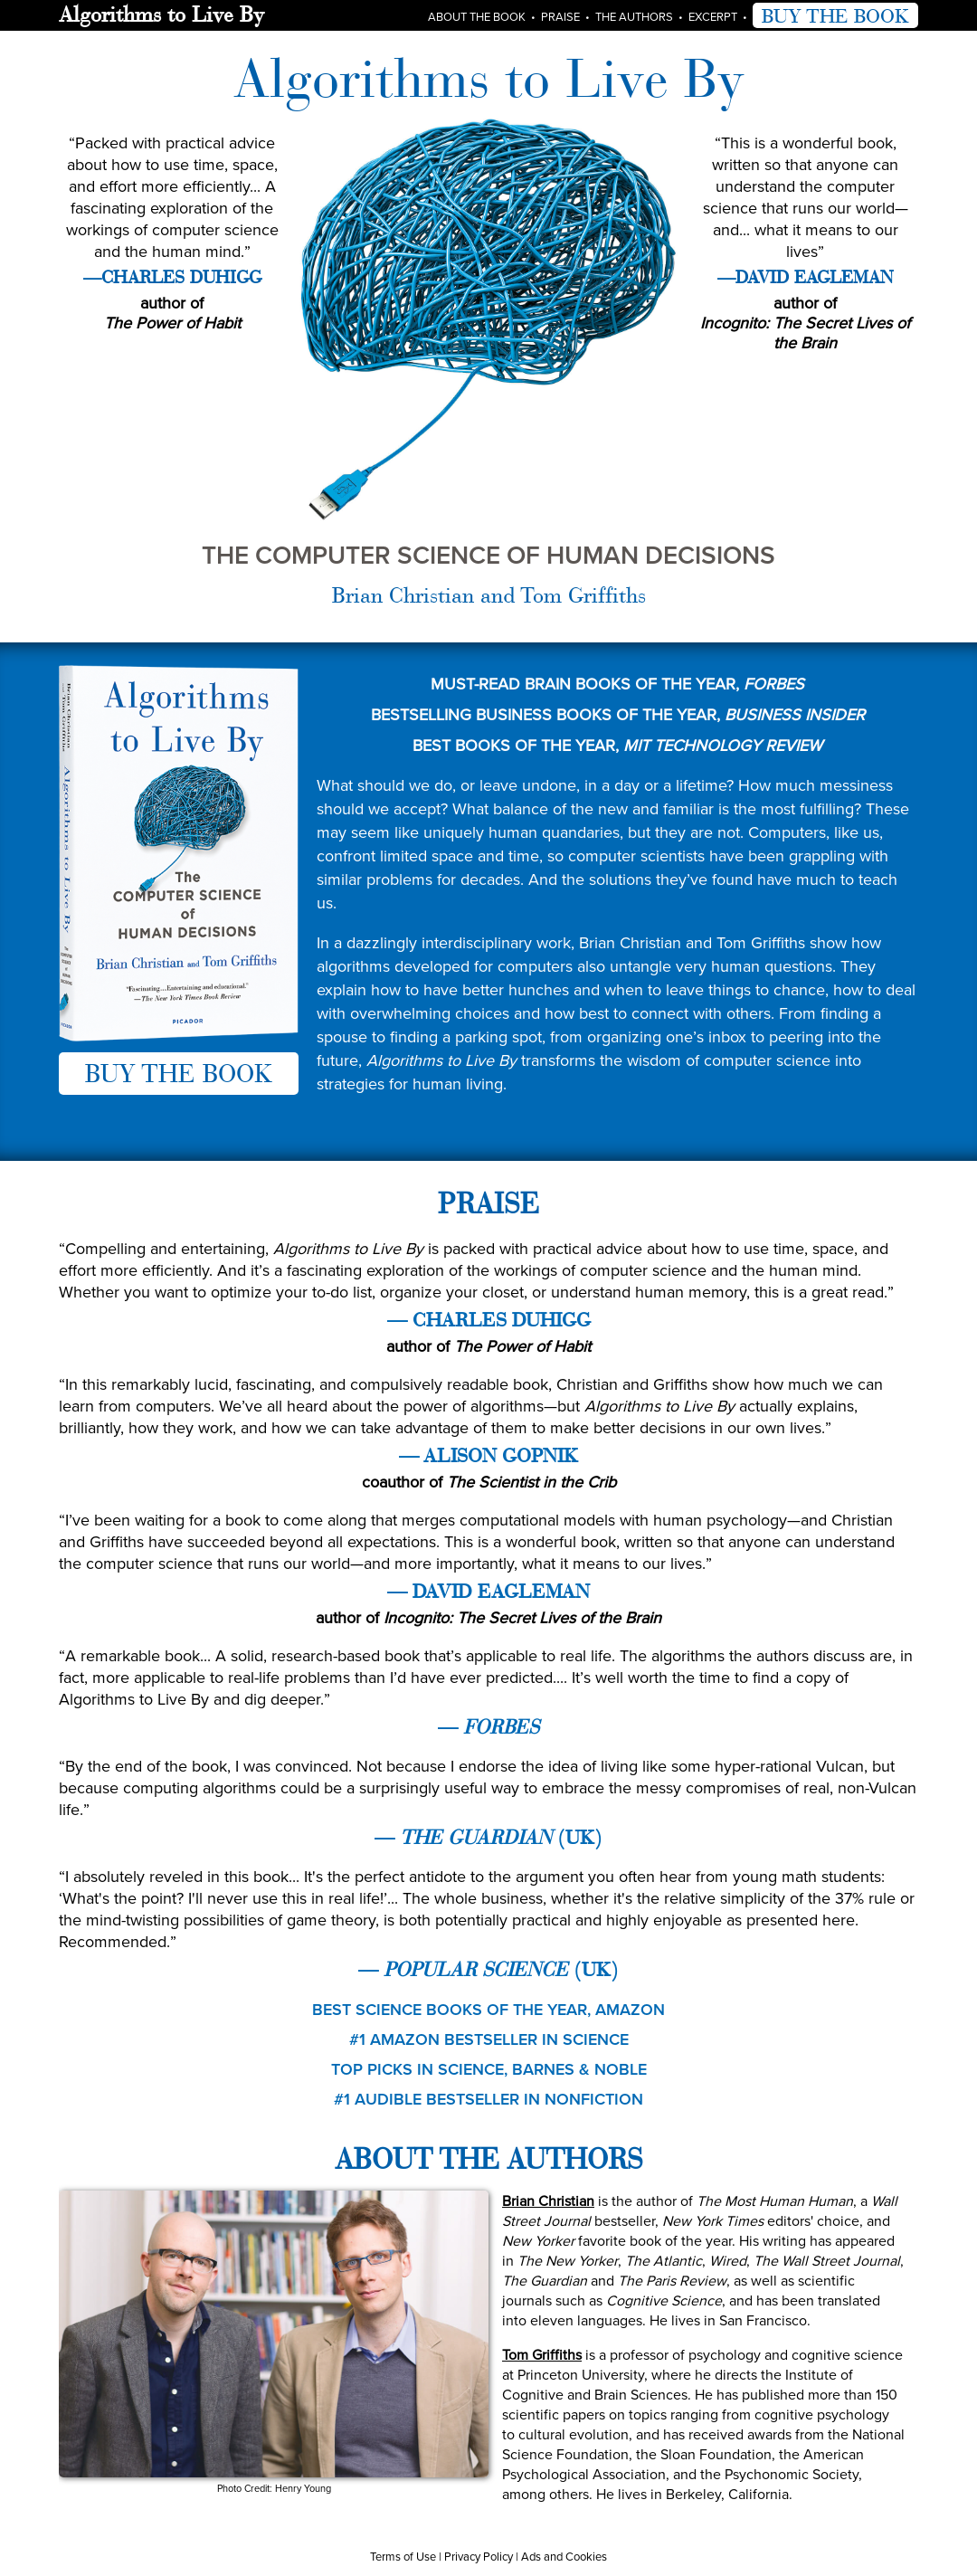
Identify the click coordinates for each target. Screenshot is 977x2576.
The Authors (634, 16)
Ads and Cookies (564, 2556)
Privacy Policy (478, 2556)
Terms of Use (403, 2556)
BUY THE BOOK (835, 16)
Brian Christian (548, 2200)
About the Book (477, 16)
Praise (560, 16)
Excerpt (712, 16)
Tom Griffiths (542, 2354)
